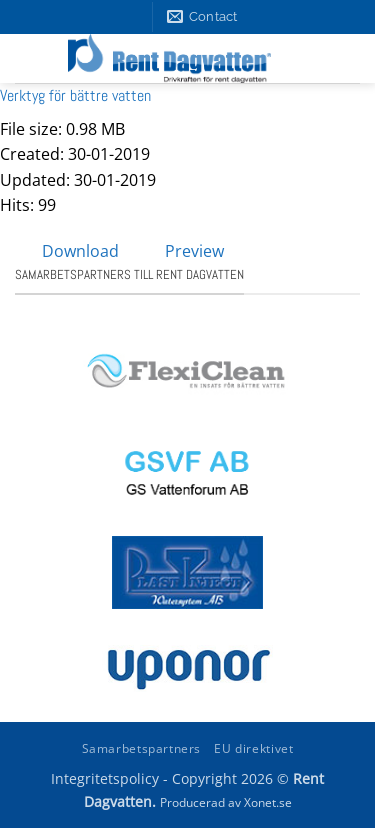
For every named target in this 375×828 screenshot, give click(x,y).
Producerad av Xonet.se (226, 802)
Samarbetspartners (141, 748)
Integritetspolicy (105, 778)
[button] (341, 59)
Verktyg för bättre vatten (75, 95)
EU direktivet (253, 748)
